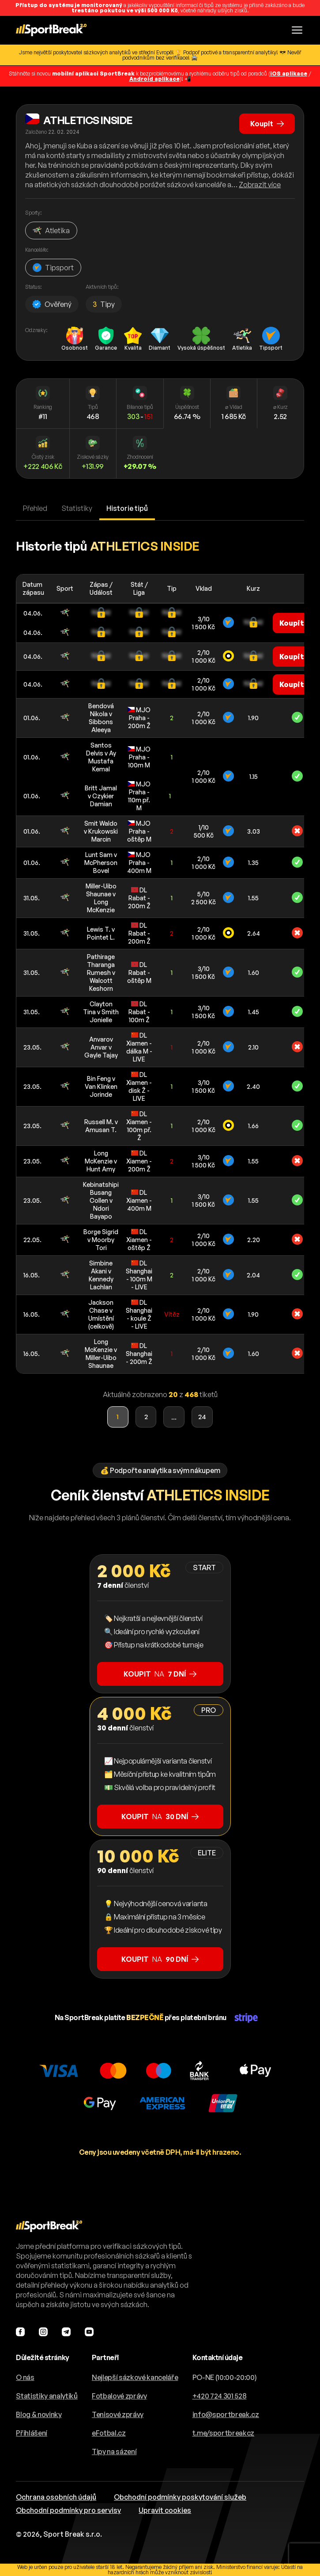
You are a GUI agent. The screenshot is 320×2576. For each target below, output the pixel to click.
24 (203, 1417)
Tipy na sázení (114, 2451)
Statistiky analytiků (47, 2395)
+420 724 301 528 (219, 2395)
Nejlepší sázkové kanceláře (135, 2377)
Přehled (35, 508)
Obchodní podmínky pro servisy (68, 2510)
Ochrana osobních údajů (56, 2497)
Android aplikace (154, 79)
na (160, 1673)
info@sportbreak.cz (225, 2414)
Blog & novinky (39, 2414)
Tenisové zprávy (117, 2414)
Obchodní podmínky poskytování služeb (180, 2497)
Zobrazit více (260, 184)
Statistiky (76, 508)
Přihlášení (31, 2433)
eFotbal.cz (109, 2433)
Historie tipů (127, 508)
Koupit (267, 123)
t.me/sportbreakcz (223, 2433)
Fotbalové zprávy (119, 2395)
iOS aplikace (288, 73)
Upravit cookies (165, 2510)
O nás (25, 2377)
